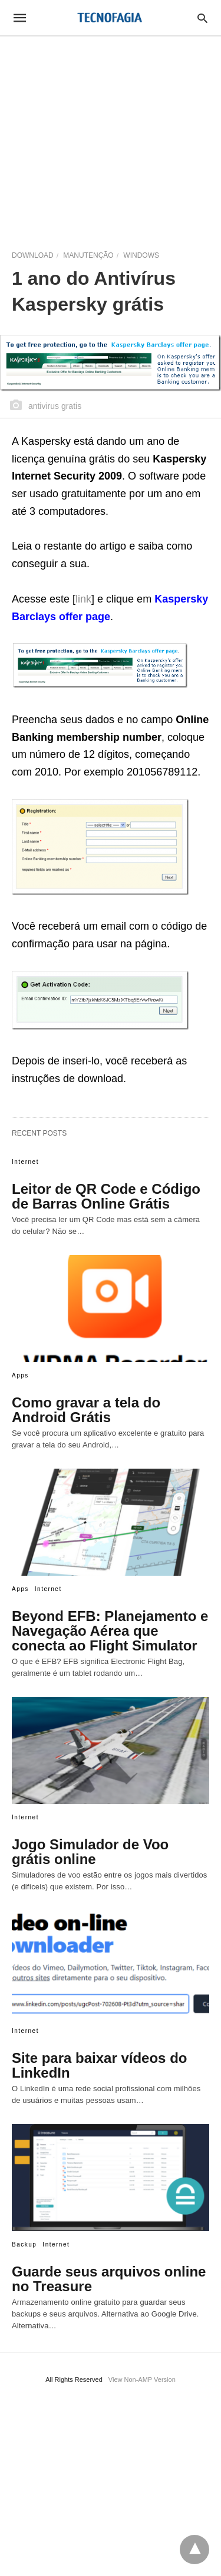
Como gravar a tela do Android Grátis (86, 1409)
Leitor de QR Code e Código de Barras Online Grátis (106, 1196)
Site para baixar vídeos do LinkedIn (99, 2065)
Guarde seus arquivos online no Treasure (109, 2279)
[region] (110, 136)
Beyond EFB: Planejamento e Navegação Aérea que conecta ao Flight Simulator (110, 1630)
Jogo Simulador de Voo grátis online (90, 1851)
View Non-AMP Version (142, 2379)
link (83, 599)
